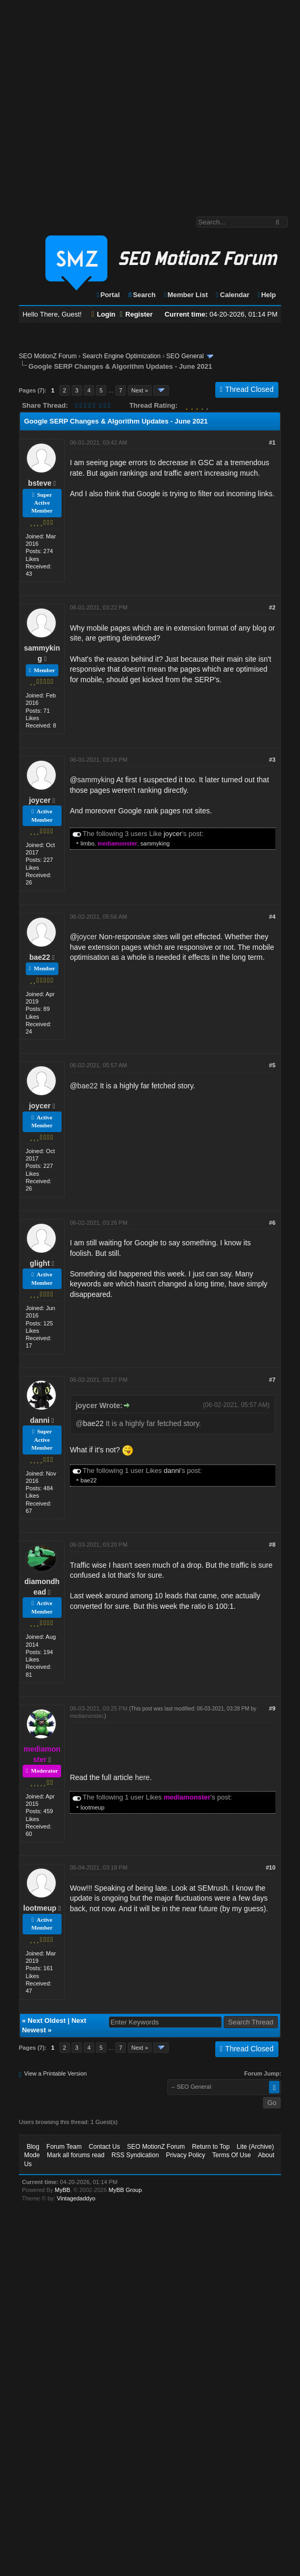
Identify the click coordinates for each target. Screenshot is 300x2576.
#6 (272, 1223)
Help (266, 295)
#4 (272, 916)
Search (141, 295)
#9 (272, 1708)
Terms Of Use (231, 2155)
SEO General (185, 356)
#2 (272, 607)
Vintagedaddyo (76, 2198)
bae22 (40, 957)
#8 (272, 1544)
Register (136, 314)
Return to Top (211, 2146)
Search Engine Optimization (121, 356)
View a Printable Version (55, 2073)
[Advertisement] (98, 103)
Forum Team (64, 2146)
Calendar (232, 295)
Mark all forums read (75, 2155)
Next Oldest (47, 2020)
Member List (185, 295)
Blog (33, 2146)
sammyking (96, 779)
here (142, 1777)
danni (39, 1420)
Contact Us (104, 2146)
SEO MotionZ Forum (48, 356)
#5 (272, 1065)
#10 (270, 1867)
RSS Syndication (135, 2155)
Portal (108, 295)
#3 (272, 759)
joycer (40, 800)
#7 (272, 1380)
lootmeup (92, 1807)
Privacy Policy (185, 2155)
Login (104, 314)
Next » (140, 390)
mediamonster (86, 1716)
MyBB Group (125, 2190)
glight (39, 1263)
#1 (272, 442)
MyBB (62, 2190)
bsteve (39, 483)
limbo (87, 843)
